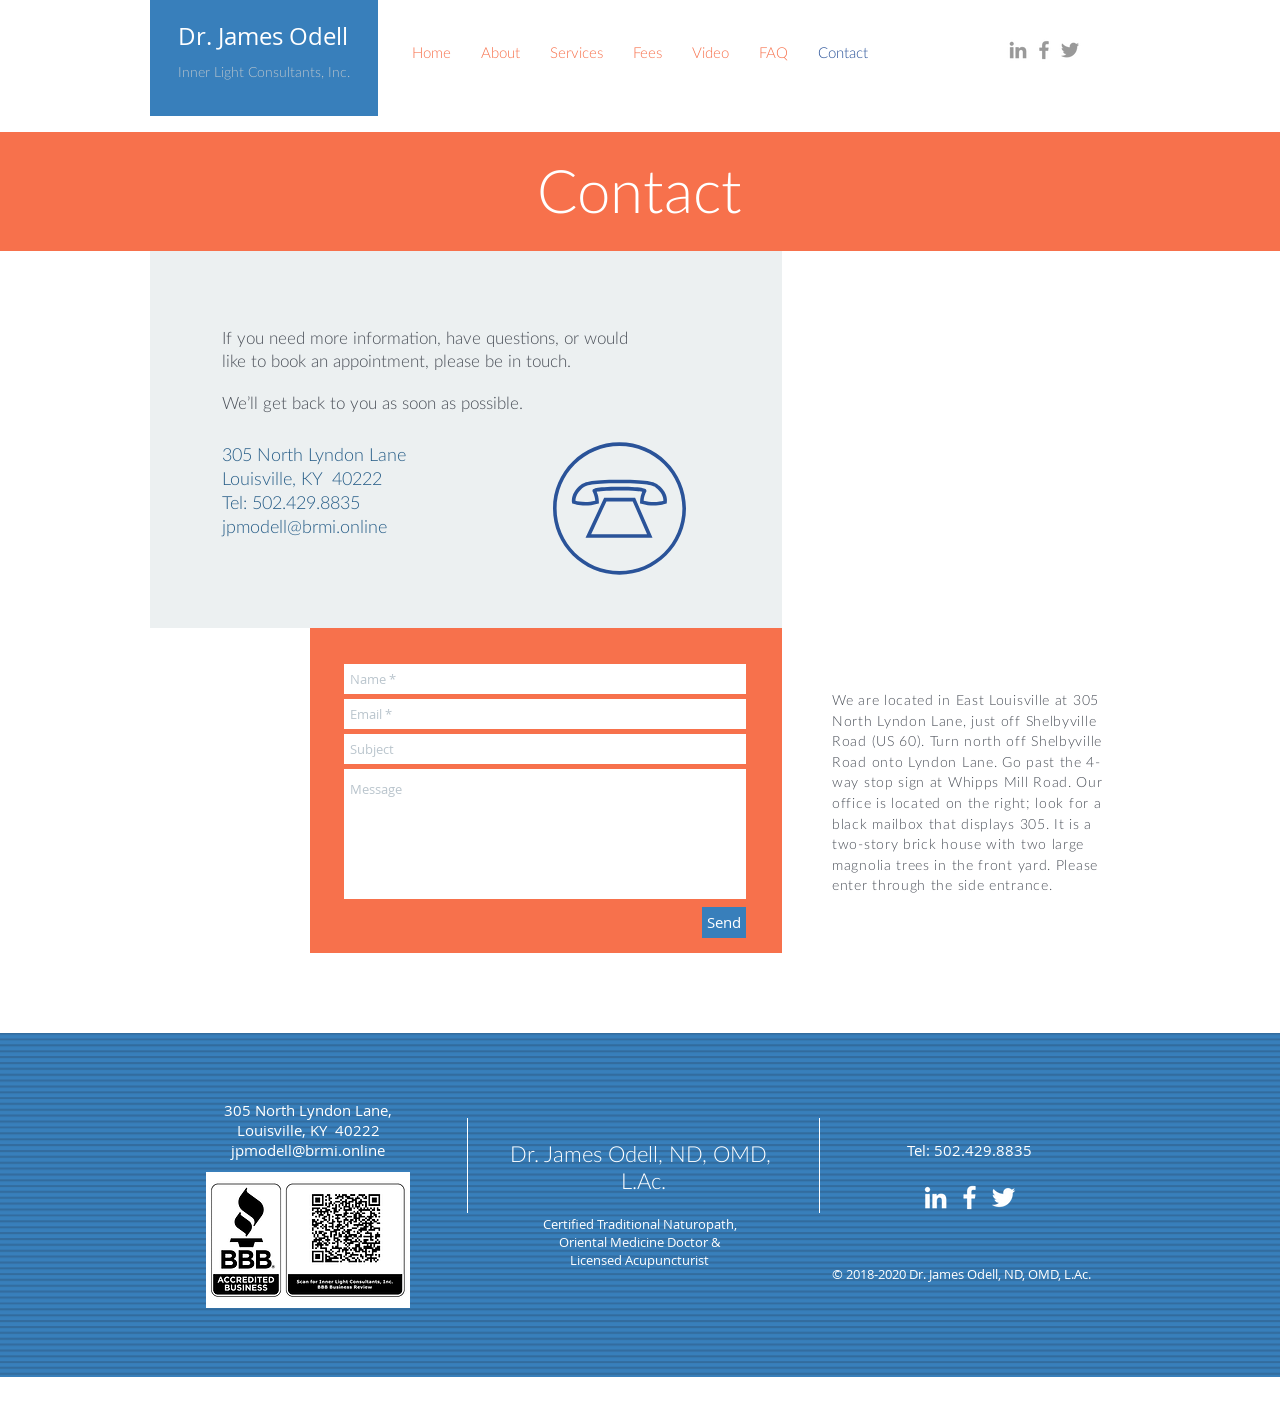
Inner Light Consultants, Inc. (264, 71)
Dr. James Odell (263, 36)
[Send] (724, 922)
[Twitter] (1070, 50)
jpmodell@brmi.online (304, 526)
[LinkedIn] (1018, 50)
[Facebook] (1044, 50)
